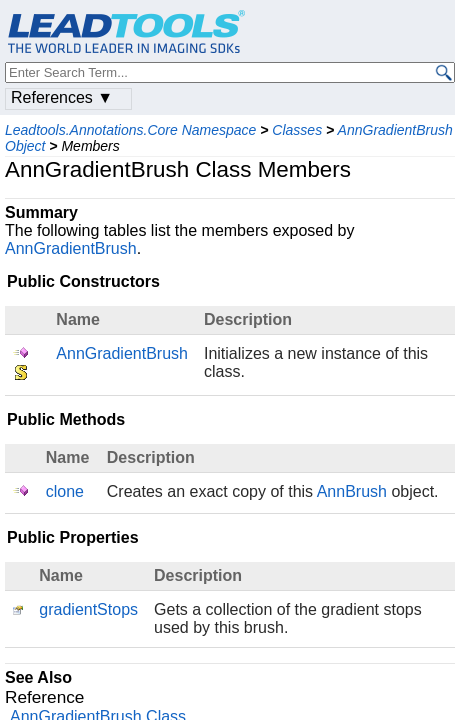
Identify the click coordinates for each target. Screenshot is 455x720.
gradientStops (88, 609)
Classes (297, 130)
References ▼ (62, 97)
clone (65, 491)
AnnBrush (352, 491)
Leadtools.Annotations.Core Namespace (130, 130)
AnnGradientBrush (71, 248)
